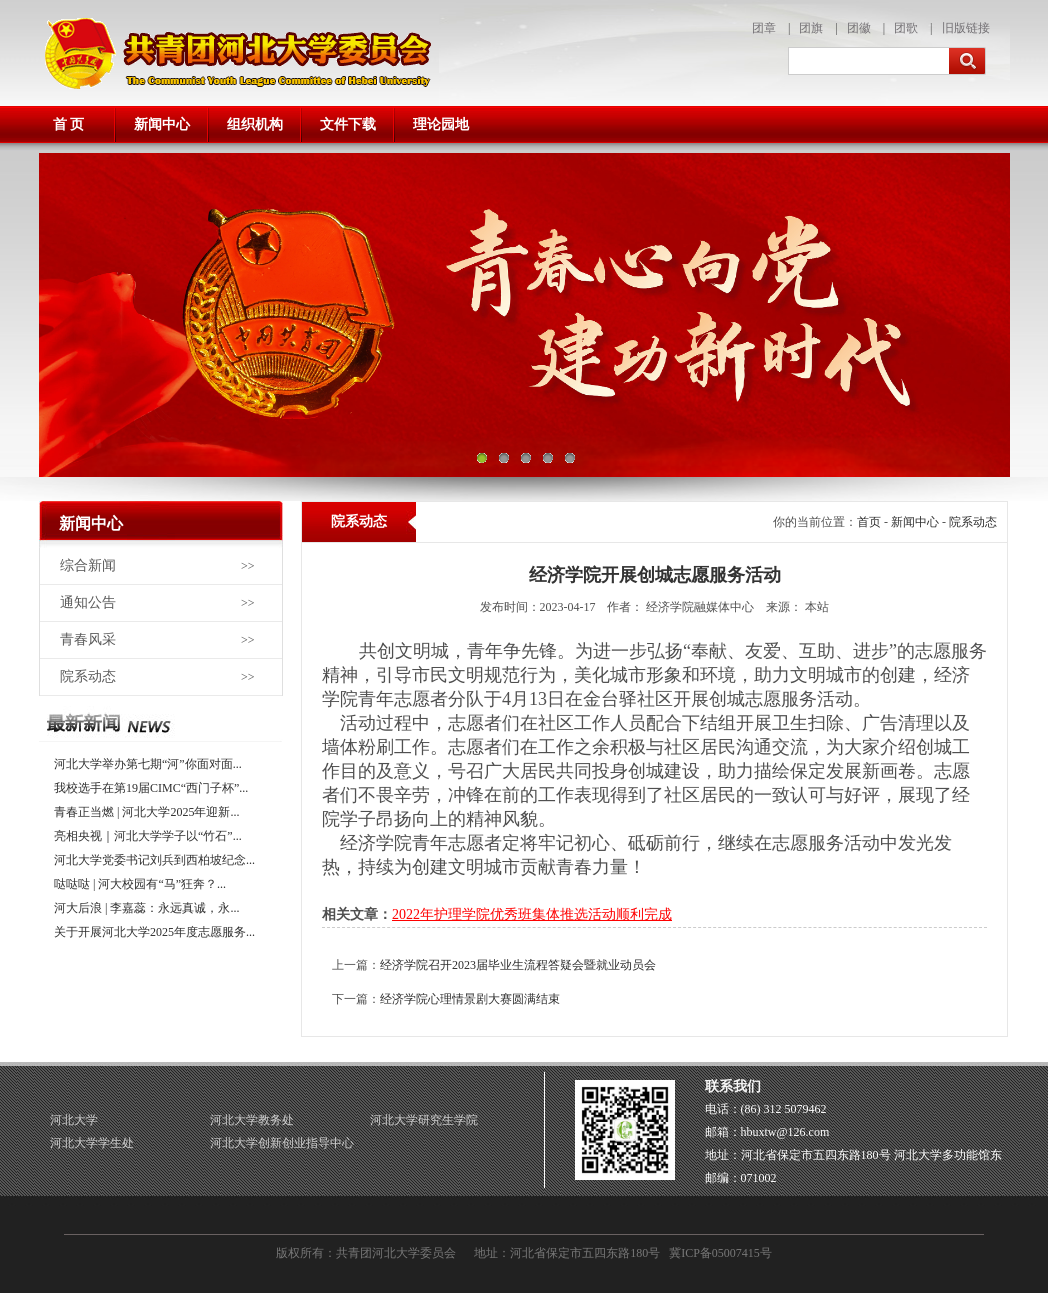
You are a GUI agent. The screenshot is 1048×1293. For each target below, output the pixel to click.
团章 (764, 28)
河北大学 (74, 1120)
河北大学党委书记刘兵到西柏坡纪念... (154, 860)
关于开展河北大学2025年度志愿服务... (154, 932)
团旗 (811, 28)
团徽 (859, 28)
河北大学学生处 (92, 1143)
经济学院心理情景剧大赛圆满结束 (470, 999)
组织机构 (255, 124)
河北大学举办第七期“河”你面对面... (148, 764)
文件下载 (348, 124)
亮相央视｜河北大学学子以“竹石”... (148, 836)
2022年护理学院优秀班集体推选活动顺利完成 (532, 914)
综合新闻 (88, 565)
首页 (869, 522)
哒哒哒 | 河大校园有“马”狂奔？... (140, 884)
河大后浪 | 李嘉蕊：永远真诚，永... (146, 908)
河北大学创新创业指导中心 (282, 1143)
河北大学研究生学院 (424, 1120)
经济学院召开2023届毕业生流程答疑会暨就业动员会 (518, 965)
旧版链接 (966, 28)
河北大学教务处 (252, 1120)
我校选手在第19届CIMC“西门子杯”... (151, 788)
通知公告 (88, 602)
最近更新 (161, 724)
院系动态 (88, 676)
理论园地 (441, 124)
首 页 (69, 124)
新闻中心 (162, 124)
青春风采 (88, 639)
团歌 (906, 28)
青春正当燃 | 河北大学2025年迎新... (146, 812)
